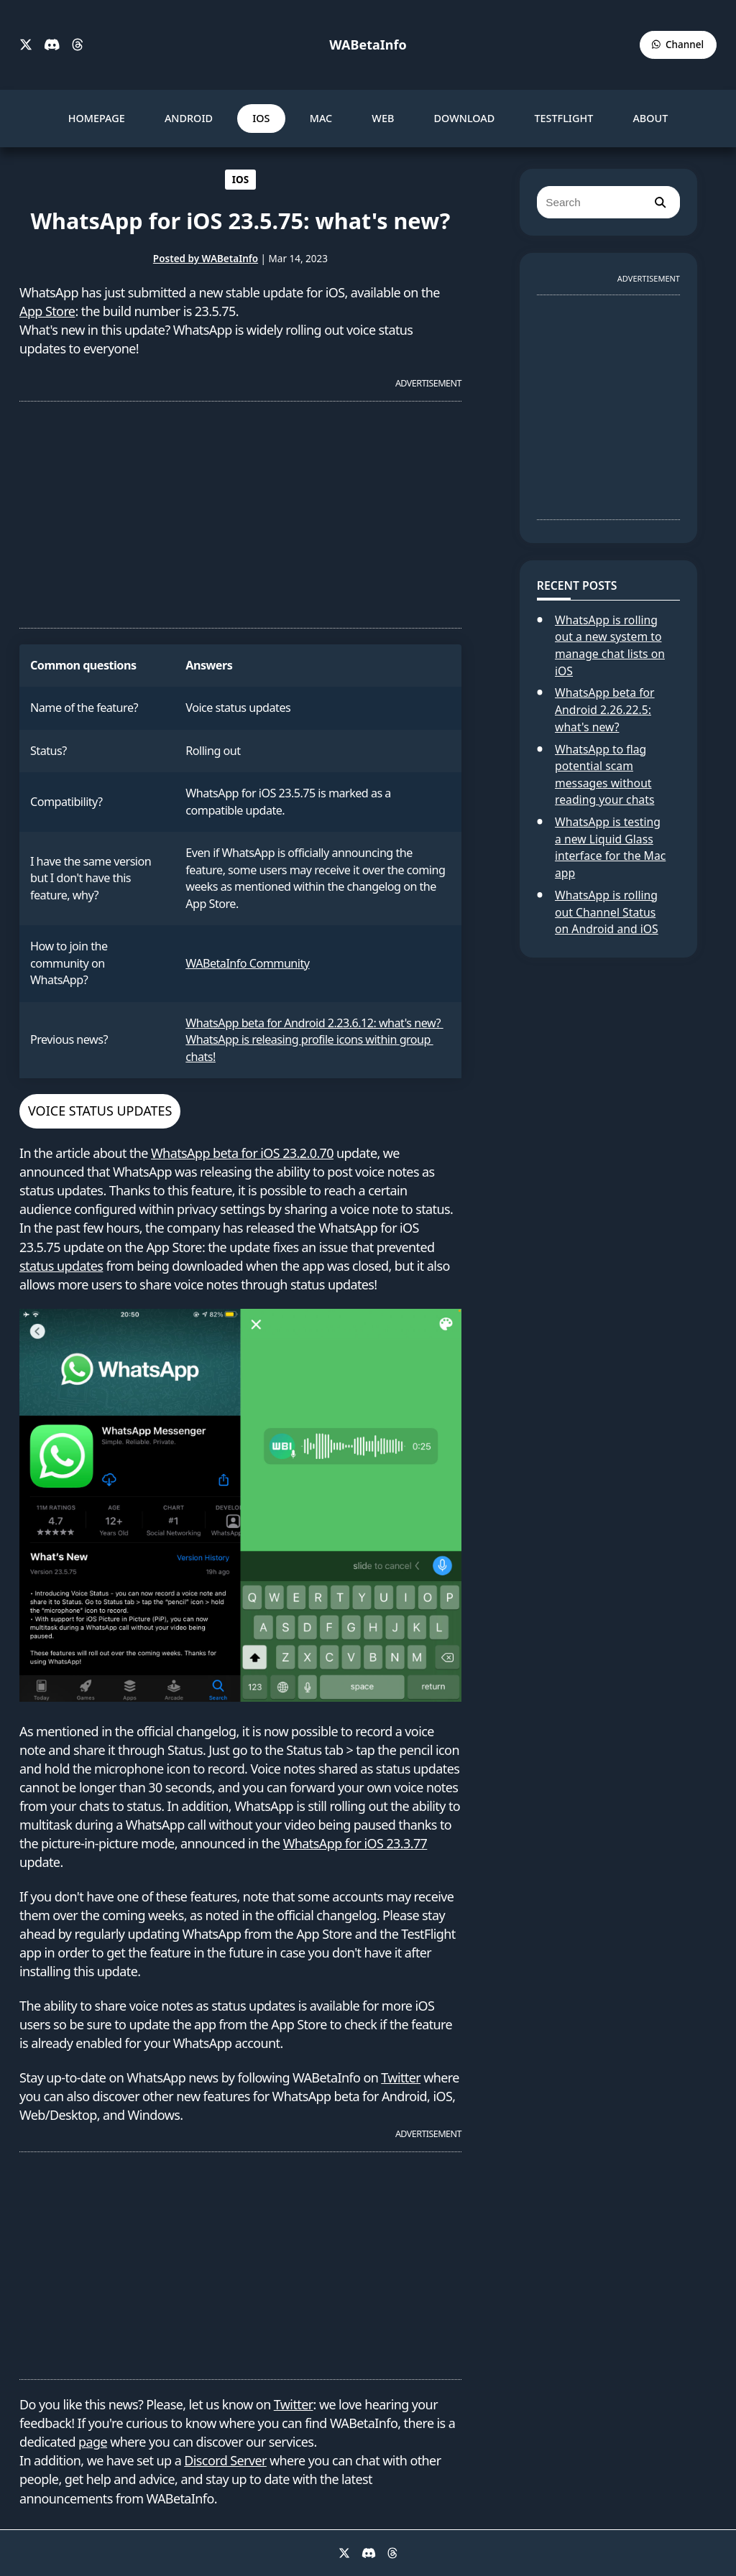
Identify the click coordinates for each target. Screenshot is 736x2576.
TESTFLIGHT (563, 118)
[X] (25, 45)
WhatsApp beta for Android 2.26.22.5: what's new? (605, 709)
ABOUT (650, 118)
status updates (61, 1265)
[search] (660, 202)
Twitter (400, 2077)
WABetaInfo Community (247, 963)
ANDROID (189, 118)
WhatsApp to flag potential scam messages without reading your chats (604, 774)
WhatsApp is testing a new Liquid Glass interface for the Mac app (610, 847)
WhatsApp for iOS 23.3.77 (355, 1843)
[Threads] (77, 45)
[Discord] (52, 45)
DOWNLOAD (464, 118)
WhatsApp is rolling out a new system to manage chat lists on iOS (610, 645)
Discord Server (225, 2460)
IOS (261, 118)
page (92, 2441)
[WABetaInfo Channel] (678, 45)
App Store (47, 311)
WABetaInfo (367, 44)
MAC (321, 118)
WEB (383, 118)
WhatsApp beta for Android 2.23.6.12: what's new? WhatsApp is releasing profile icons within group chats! (314, 1040)
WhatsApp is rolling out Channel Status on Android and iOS (606, 912)
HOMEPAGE (96, 118)
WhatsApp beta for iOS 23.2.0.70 (242, 1153)
